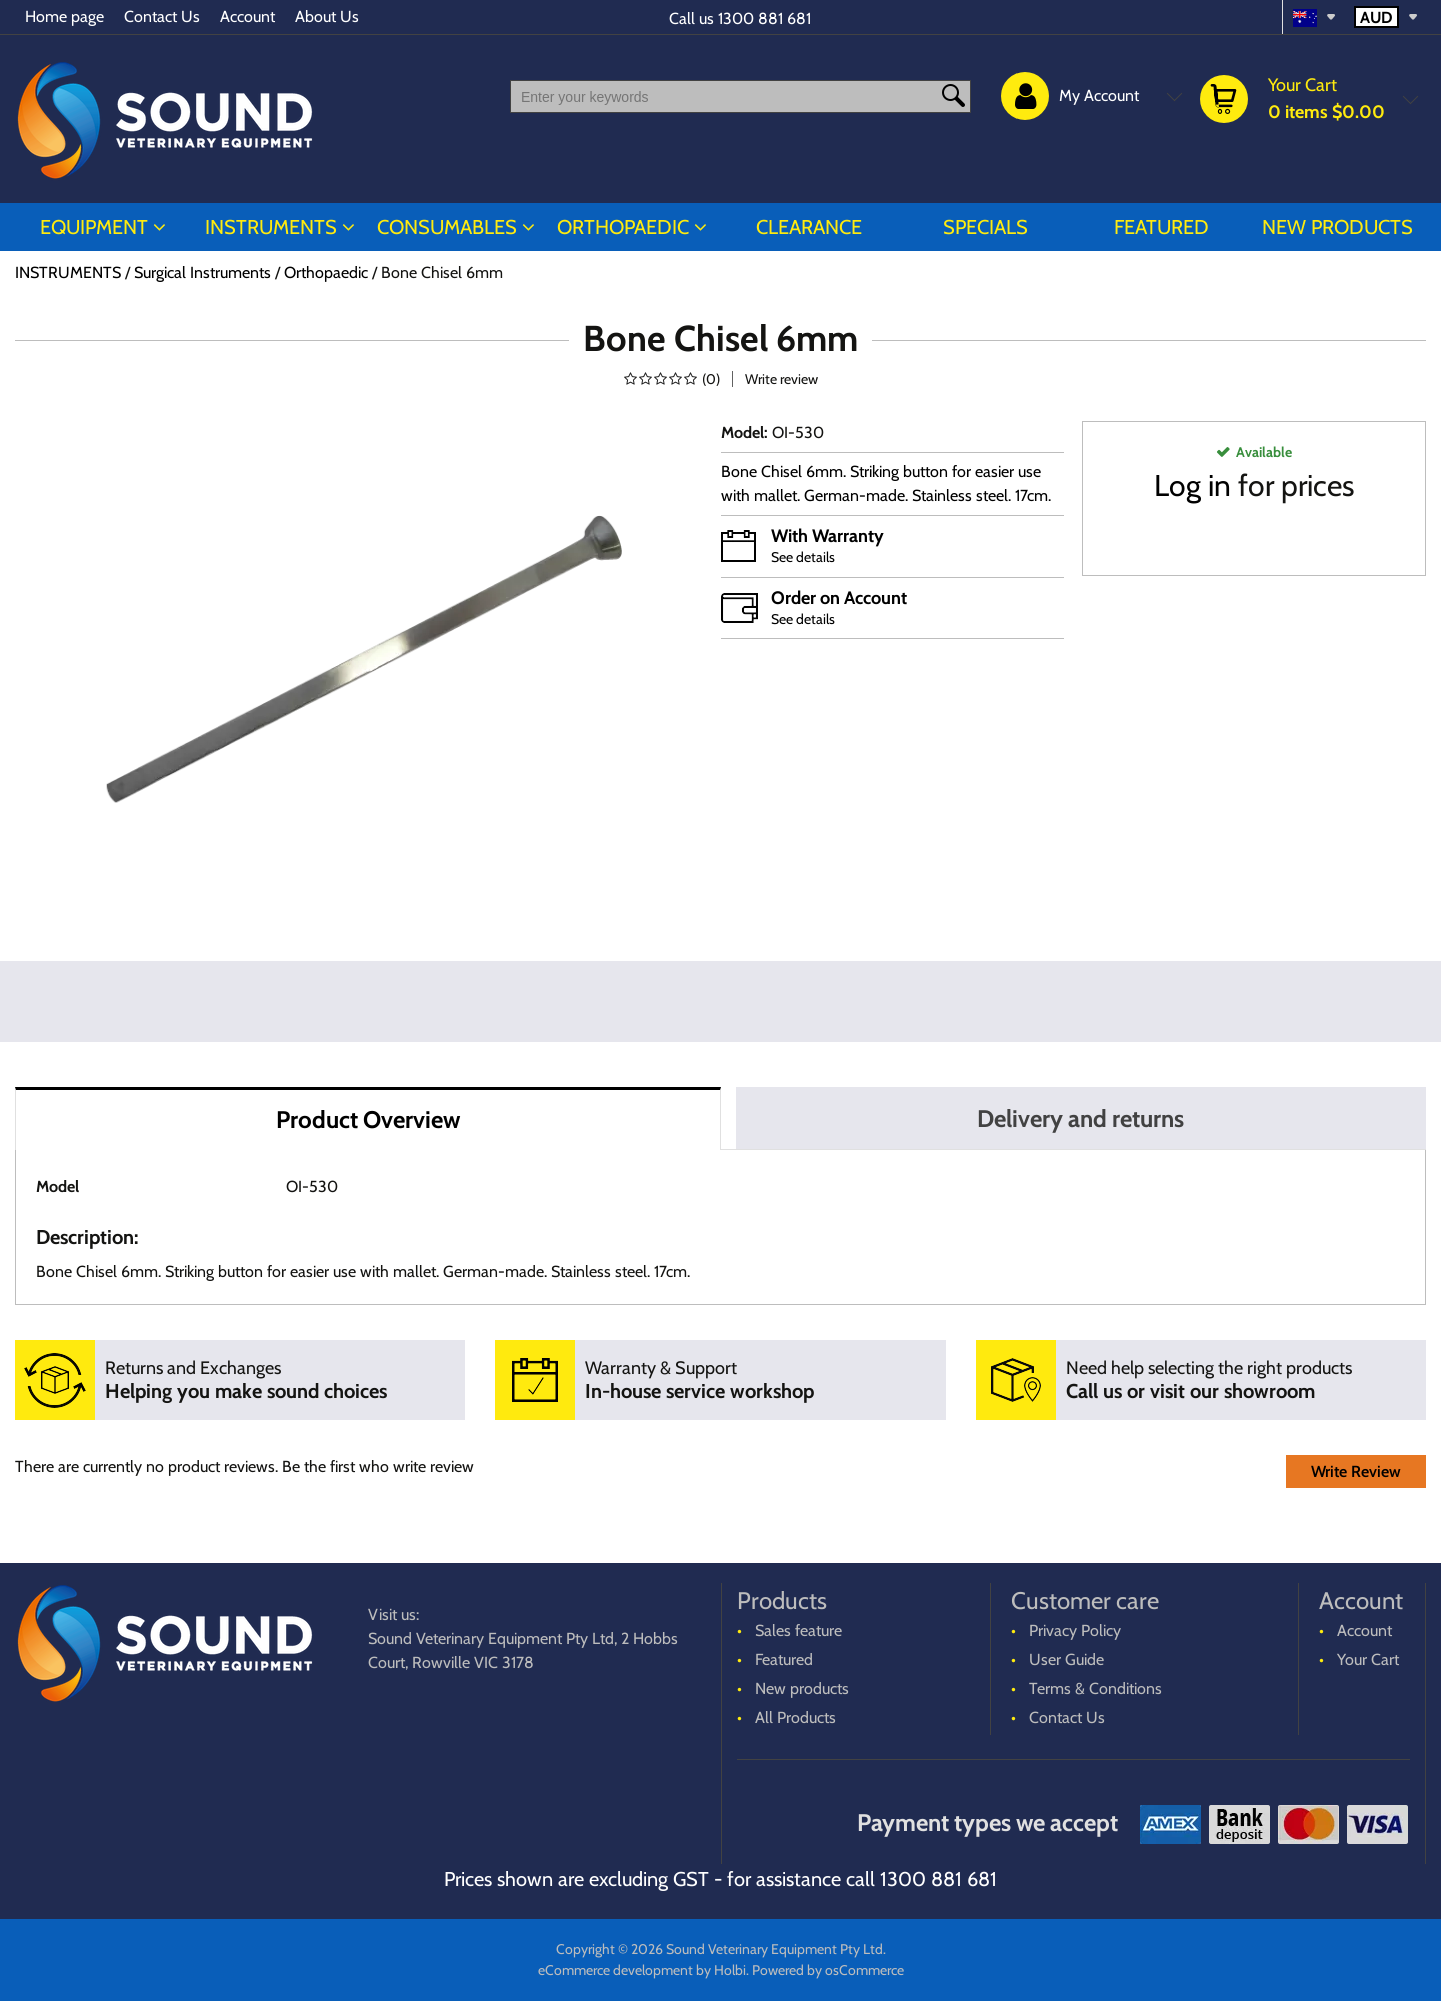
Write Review (1356, 1471)
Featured (1161, 227)
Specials (985, 227)
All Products (795, 1717)
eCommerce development (615, 1970)
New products (1337, 227)
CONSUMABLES (447, 227)
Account (247, 16)
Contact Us (162, 16)
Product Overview (368, 1119)
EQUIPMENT (94, 227)
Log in (1192, 485)
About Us (327, 16)
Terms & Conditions (1095, 1688)
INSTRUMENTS (271, 227)
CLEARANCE (809, 227)
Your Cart (1368, 1659)
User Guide (1066, 1659)
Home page (64, 16)
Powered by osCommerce (828, 1970)
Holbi (730, 1970)
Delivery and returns (1080, 1118)
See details (803, 557)
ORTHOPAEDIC (623, 227)
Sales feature (798, 1630)
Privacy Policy (1075, 1630)
